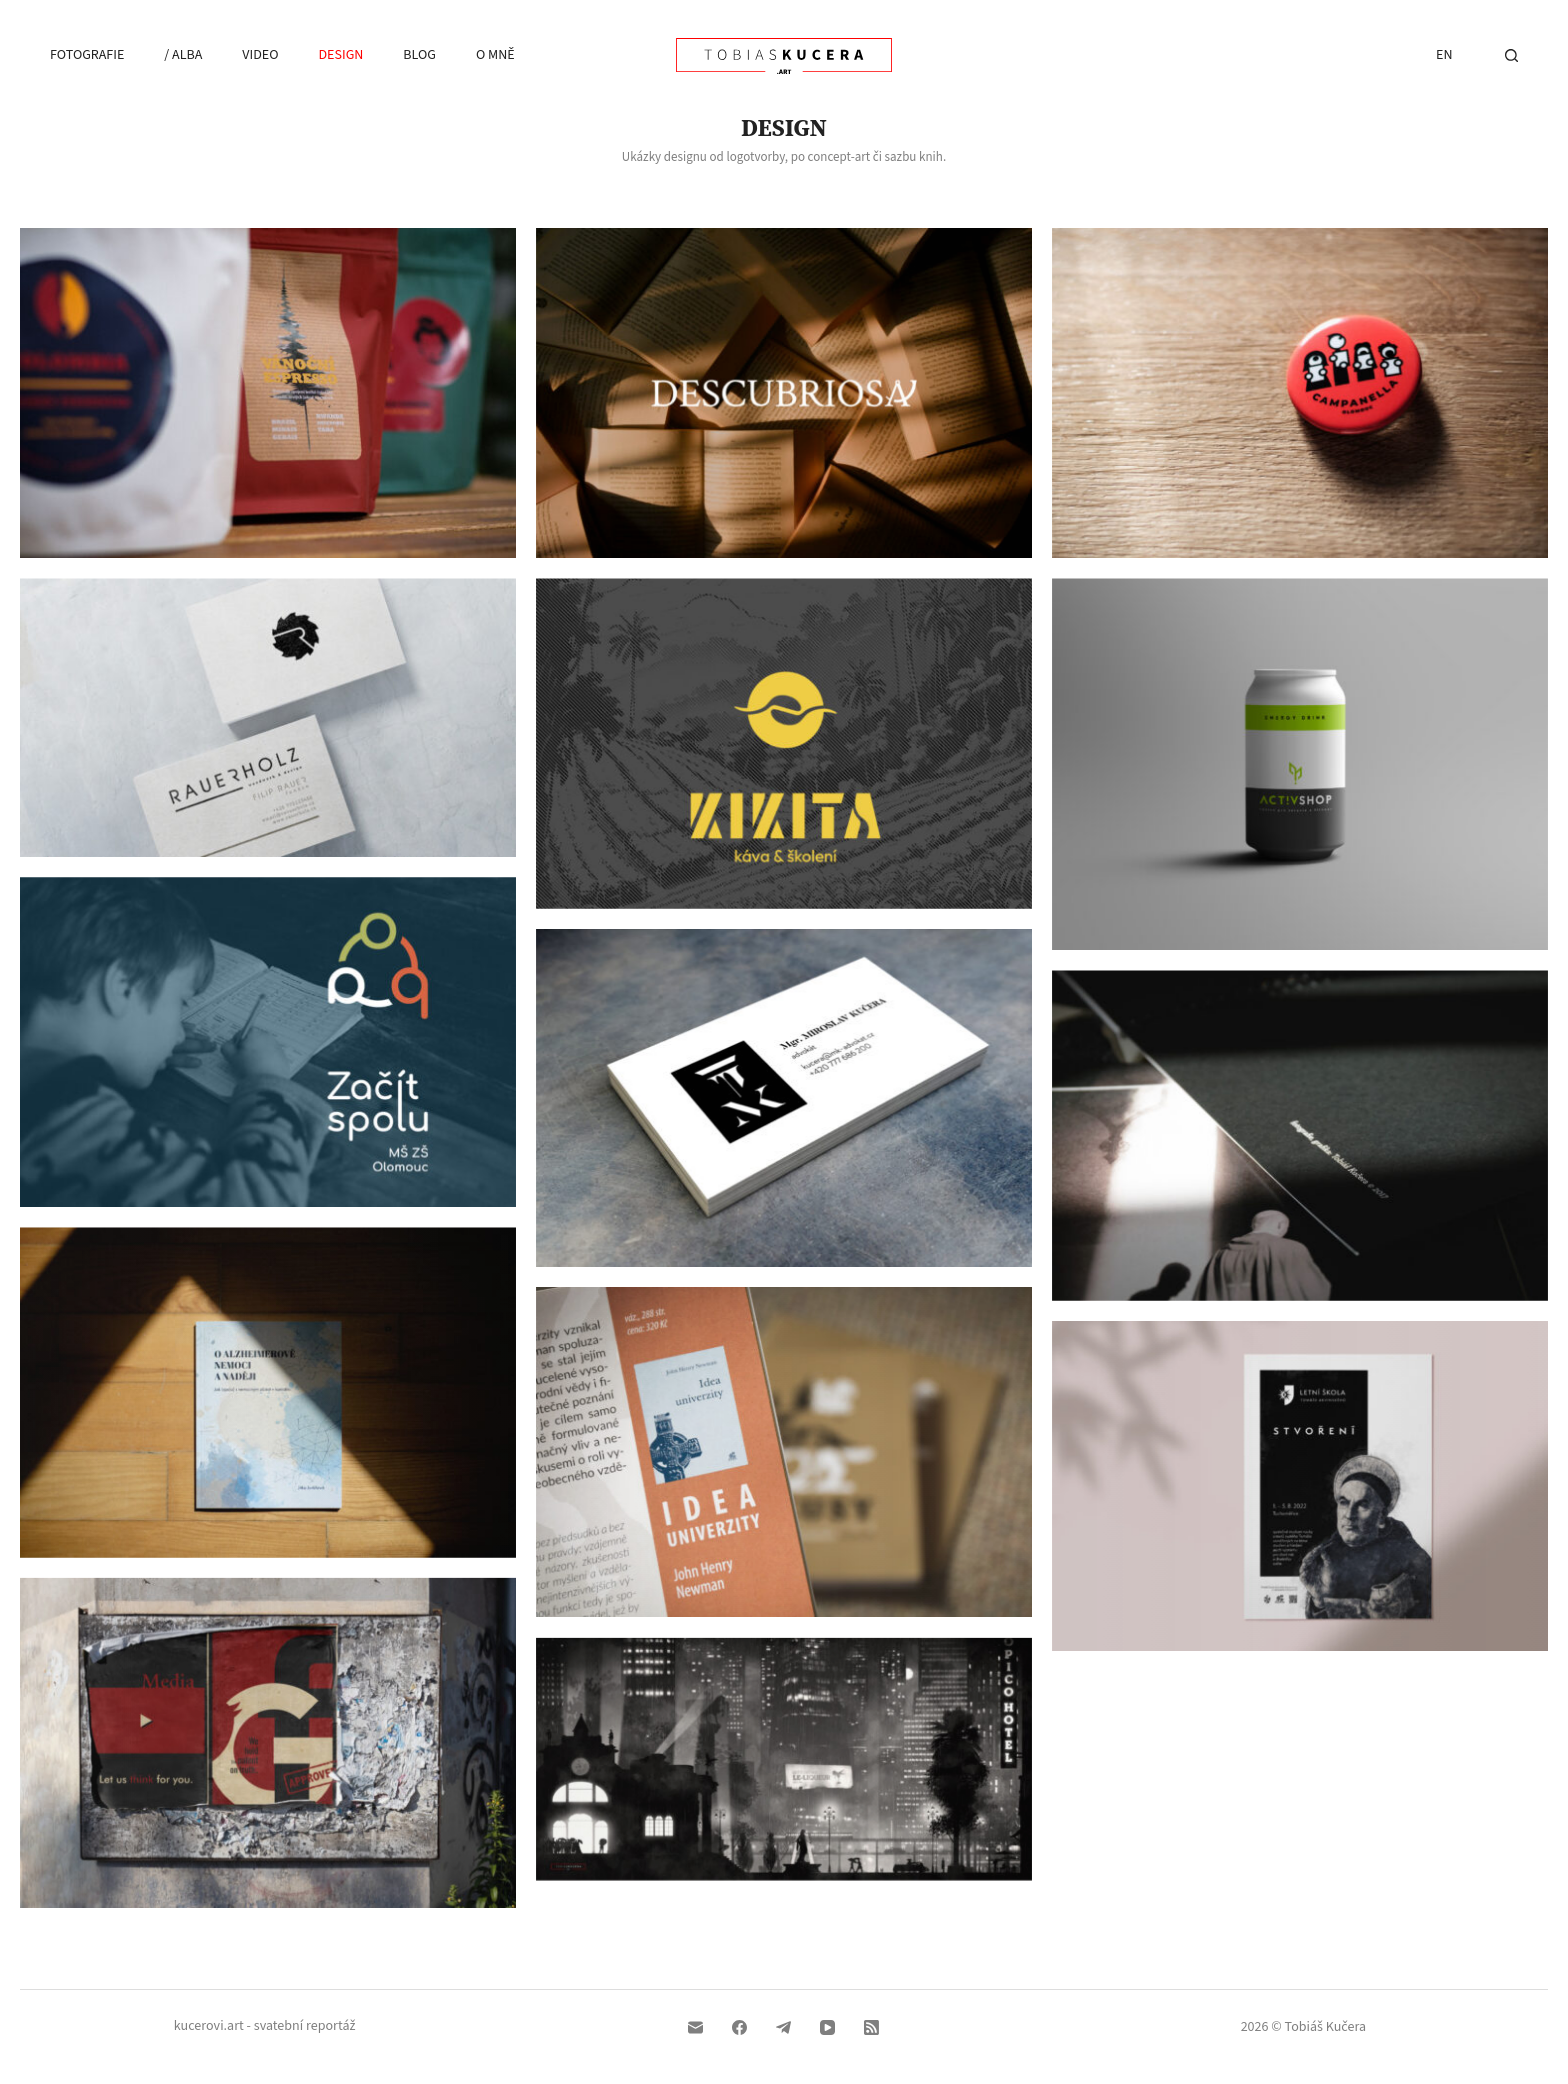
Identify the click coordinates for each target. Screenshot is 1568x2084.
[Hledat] (1511, 55)
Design (340, 55)
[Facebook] (739, 2027)
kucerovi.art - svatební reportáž (265, 2026)
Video (260, 55)
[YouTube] (827, 2027)
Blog (419, 55)
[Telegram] (783, 2027)
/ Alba (183, 55)
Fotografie (87, 55)
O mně (495, 55)
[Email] (695, 2027)
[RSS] (871, 2027)
